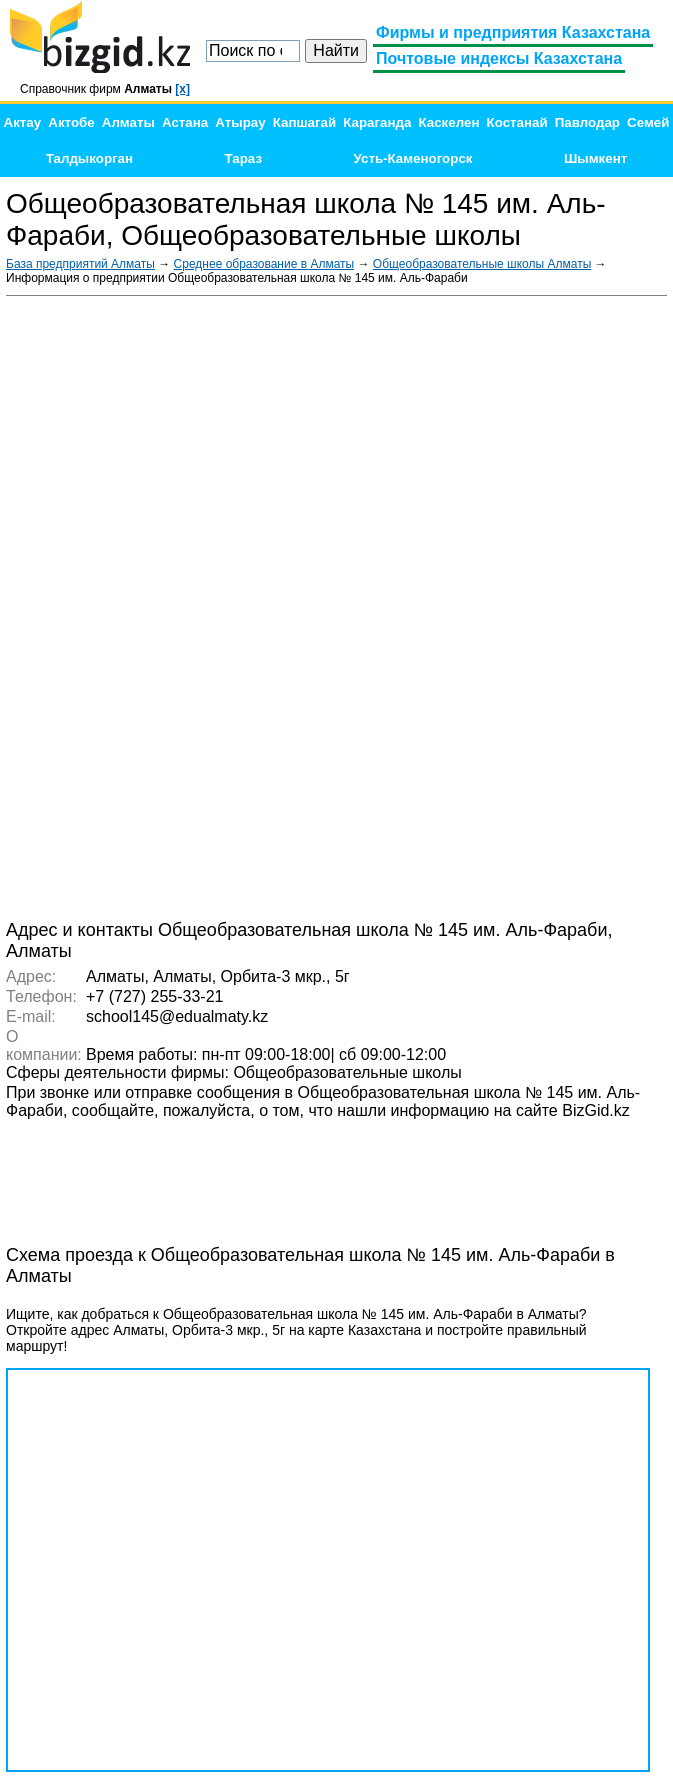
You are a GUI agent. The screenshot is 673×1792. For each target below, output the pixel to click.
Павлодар (587, 122)
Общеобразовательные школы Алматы (482, 264)
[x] (182, 89)
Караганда (377, 122)
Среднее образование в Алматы (264, 264)
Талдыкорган (89, 158)
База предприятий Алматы (80, 264)
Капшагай (304, 122)
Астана (185, 122)
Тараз (244, 158)
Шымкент (595, 158)
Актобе (71, 122)
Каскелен (448, 122)
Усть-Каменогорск (413, 158)
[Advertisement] (517, 606)
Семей (648, 122)
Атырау (240, 122)
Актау (23, 122)
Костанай (517, 122)
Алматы (128, 122)
